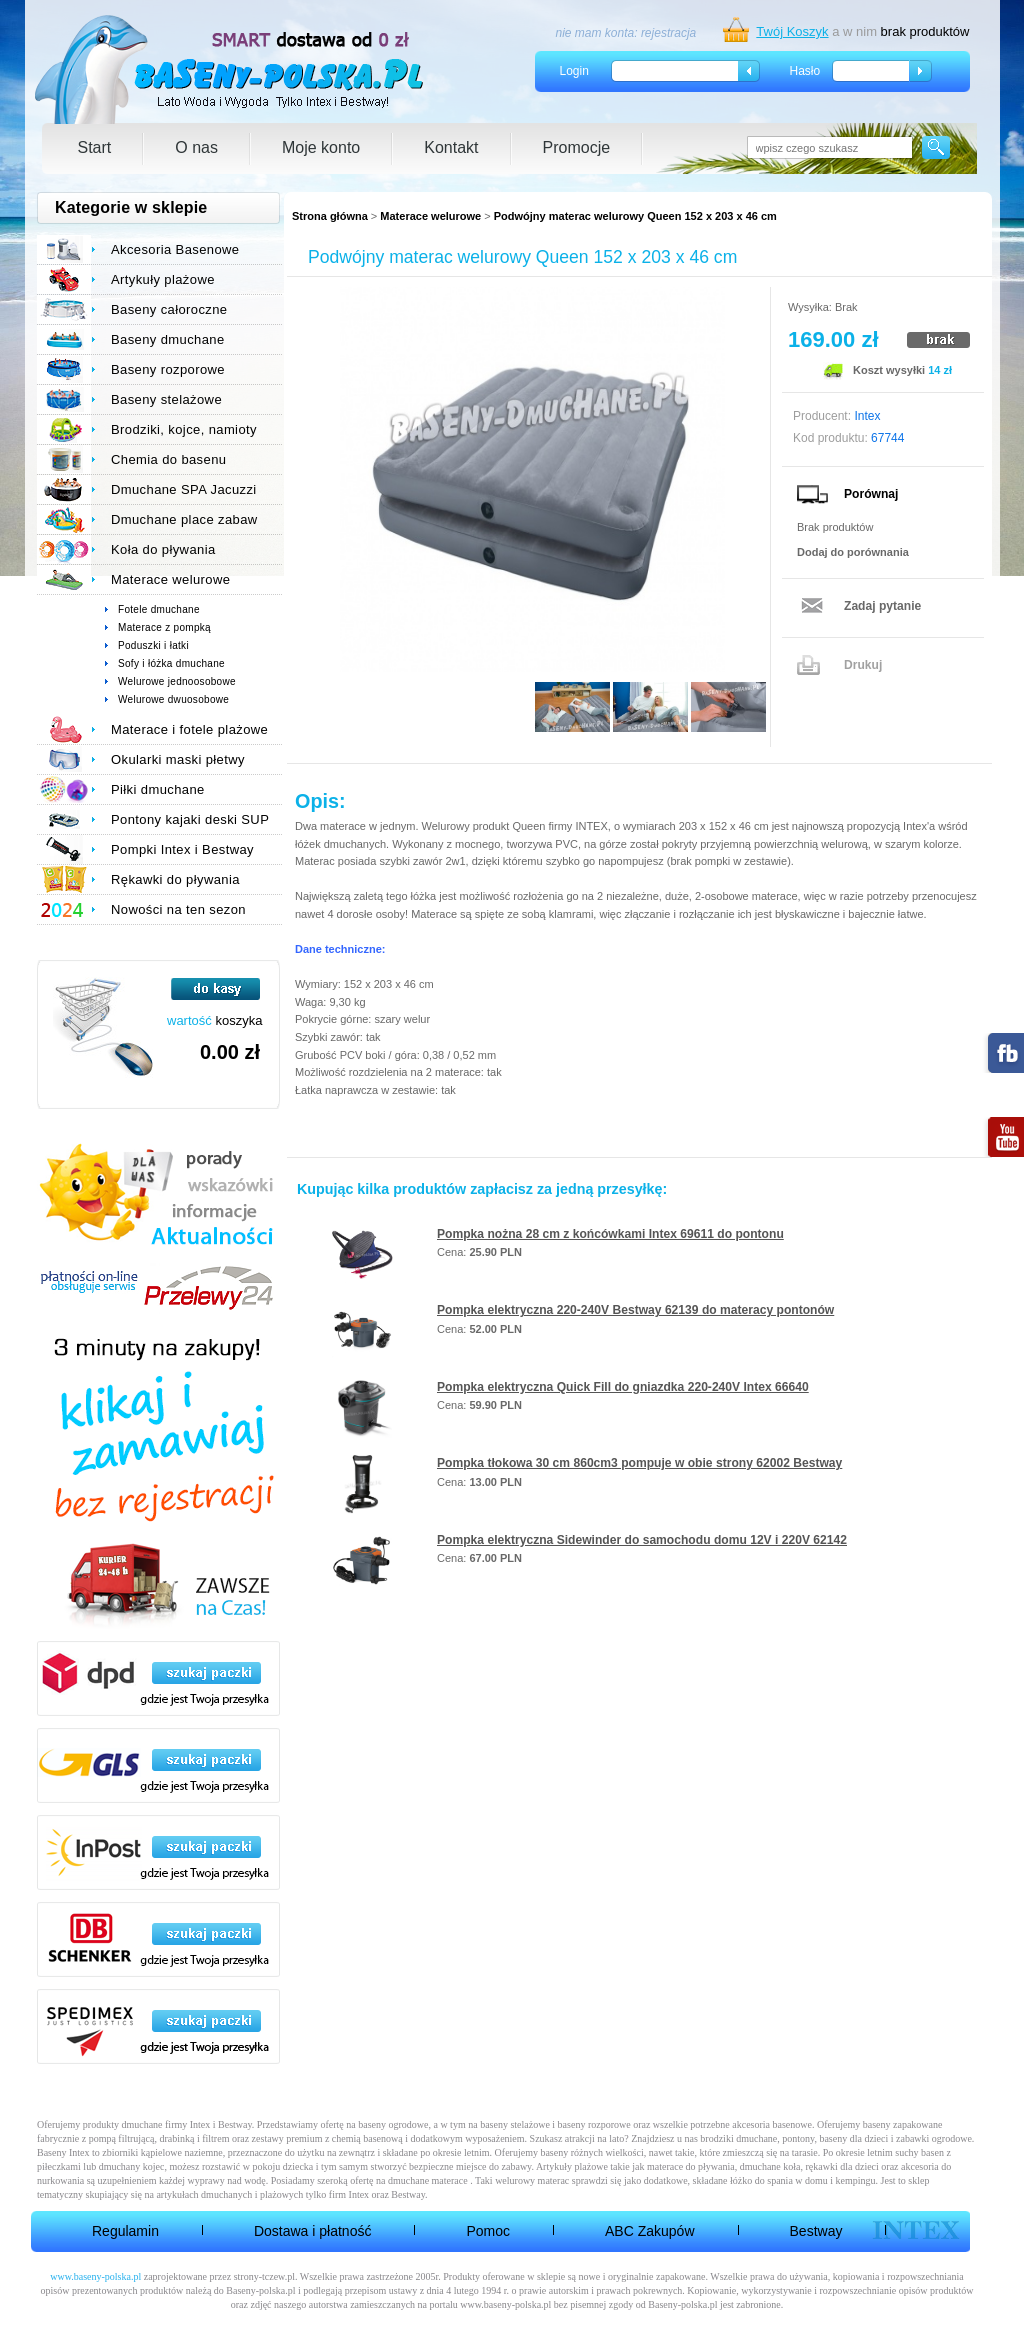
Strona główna (330, 216)
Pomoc (488, 2231)
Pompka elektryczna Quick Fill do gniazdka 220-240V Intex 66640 (623, 1387)
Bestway (816, 2231)
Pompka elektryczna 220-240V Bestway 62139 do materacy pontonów (635, 1310)
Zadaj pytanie (882, 606)
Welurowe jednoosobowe (177, 681)
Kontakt (451, 147)
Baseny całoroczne (169, 309)
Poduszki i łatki (153, 645)
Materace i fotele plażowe (189, 729)
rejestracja (668, 33)
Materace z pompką (164, 627)
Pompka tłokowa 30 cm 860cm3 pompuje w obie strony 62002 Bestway (639, 1463)
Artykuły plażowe (163, 279)
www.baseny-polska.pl (95, 2276)
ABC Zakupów (649, 2231)
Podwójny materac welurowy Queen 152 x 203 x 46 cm (635, 216)
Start (95, 147)
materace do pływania (691, 2166)
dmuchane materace (428, 2180)
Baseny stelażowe (166, 399)
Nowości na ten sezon (178, 909)
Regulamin (125, 2231)
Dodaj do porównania (853, 552)
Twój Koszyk (792, 31)
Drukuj (863, 665)
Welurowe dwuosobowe (173, 699)
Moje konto (321, 147)
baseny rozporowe (594, 2124)
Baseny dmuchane (168, 339)
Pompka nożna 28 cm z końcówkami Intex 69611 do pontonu (610, 1234)
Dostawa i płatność (313, 2231)
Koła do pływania (163, 549)
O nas (196, 147)
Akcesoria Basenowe (175, 249)
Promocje (577, 147)
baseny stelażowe (515, 2124)
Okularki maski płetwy (178, 759)
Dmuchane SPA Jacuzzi (184, 489)
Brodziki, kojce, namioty (184, 429)
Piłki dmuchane (158, 789)
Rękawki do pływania (175, 879)
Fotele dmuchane (159, 609)
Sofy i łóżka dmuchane (171, 663)
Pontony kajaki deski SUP (190, 819)
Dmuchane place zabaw (184, 519)
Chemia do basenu (168, 459)
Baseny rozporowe (168, 369)
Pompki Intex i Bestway (182, 849)
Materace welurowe (430, 216)
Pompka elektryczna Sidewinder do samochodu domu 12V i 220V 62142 (642, 1540)
